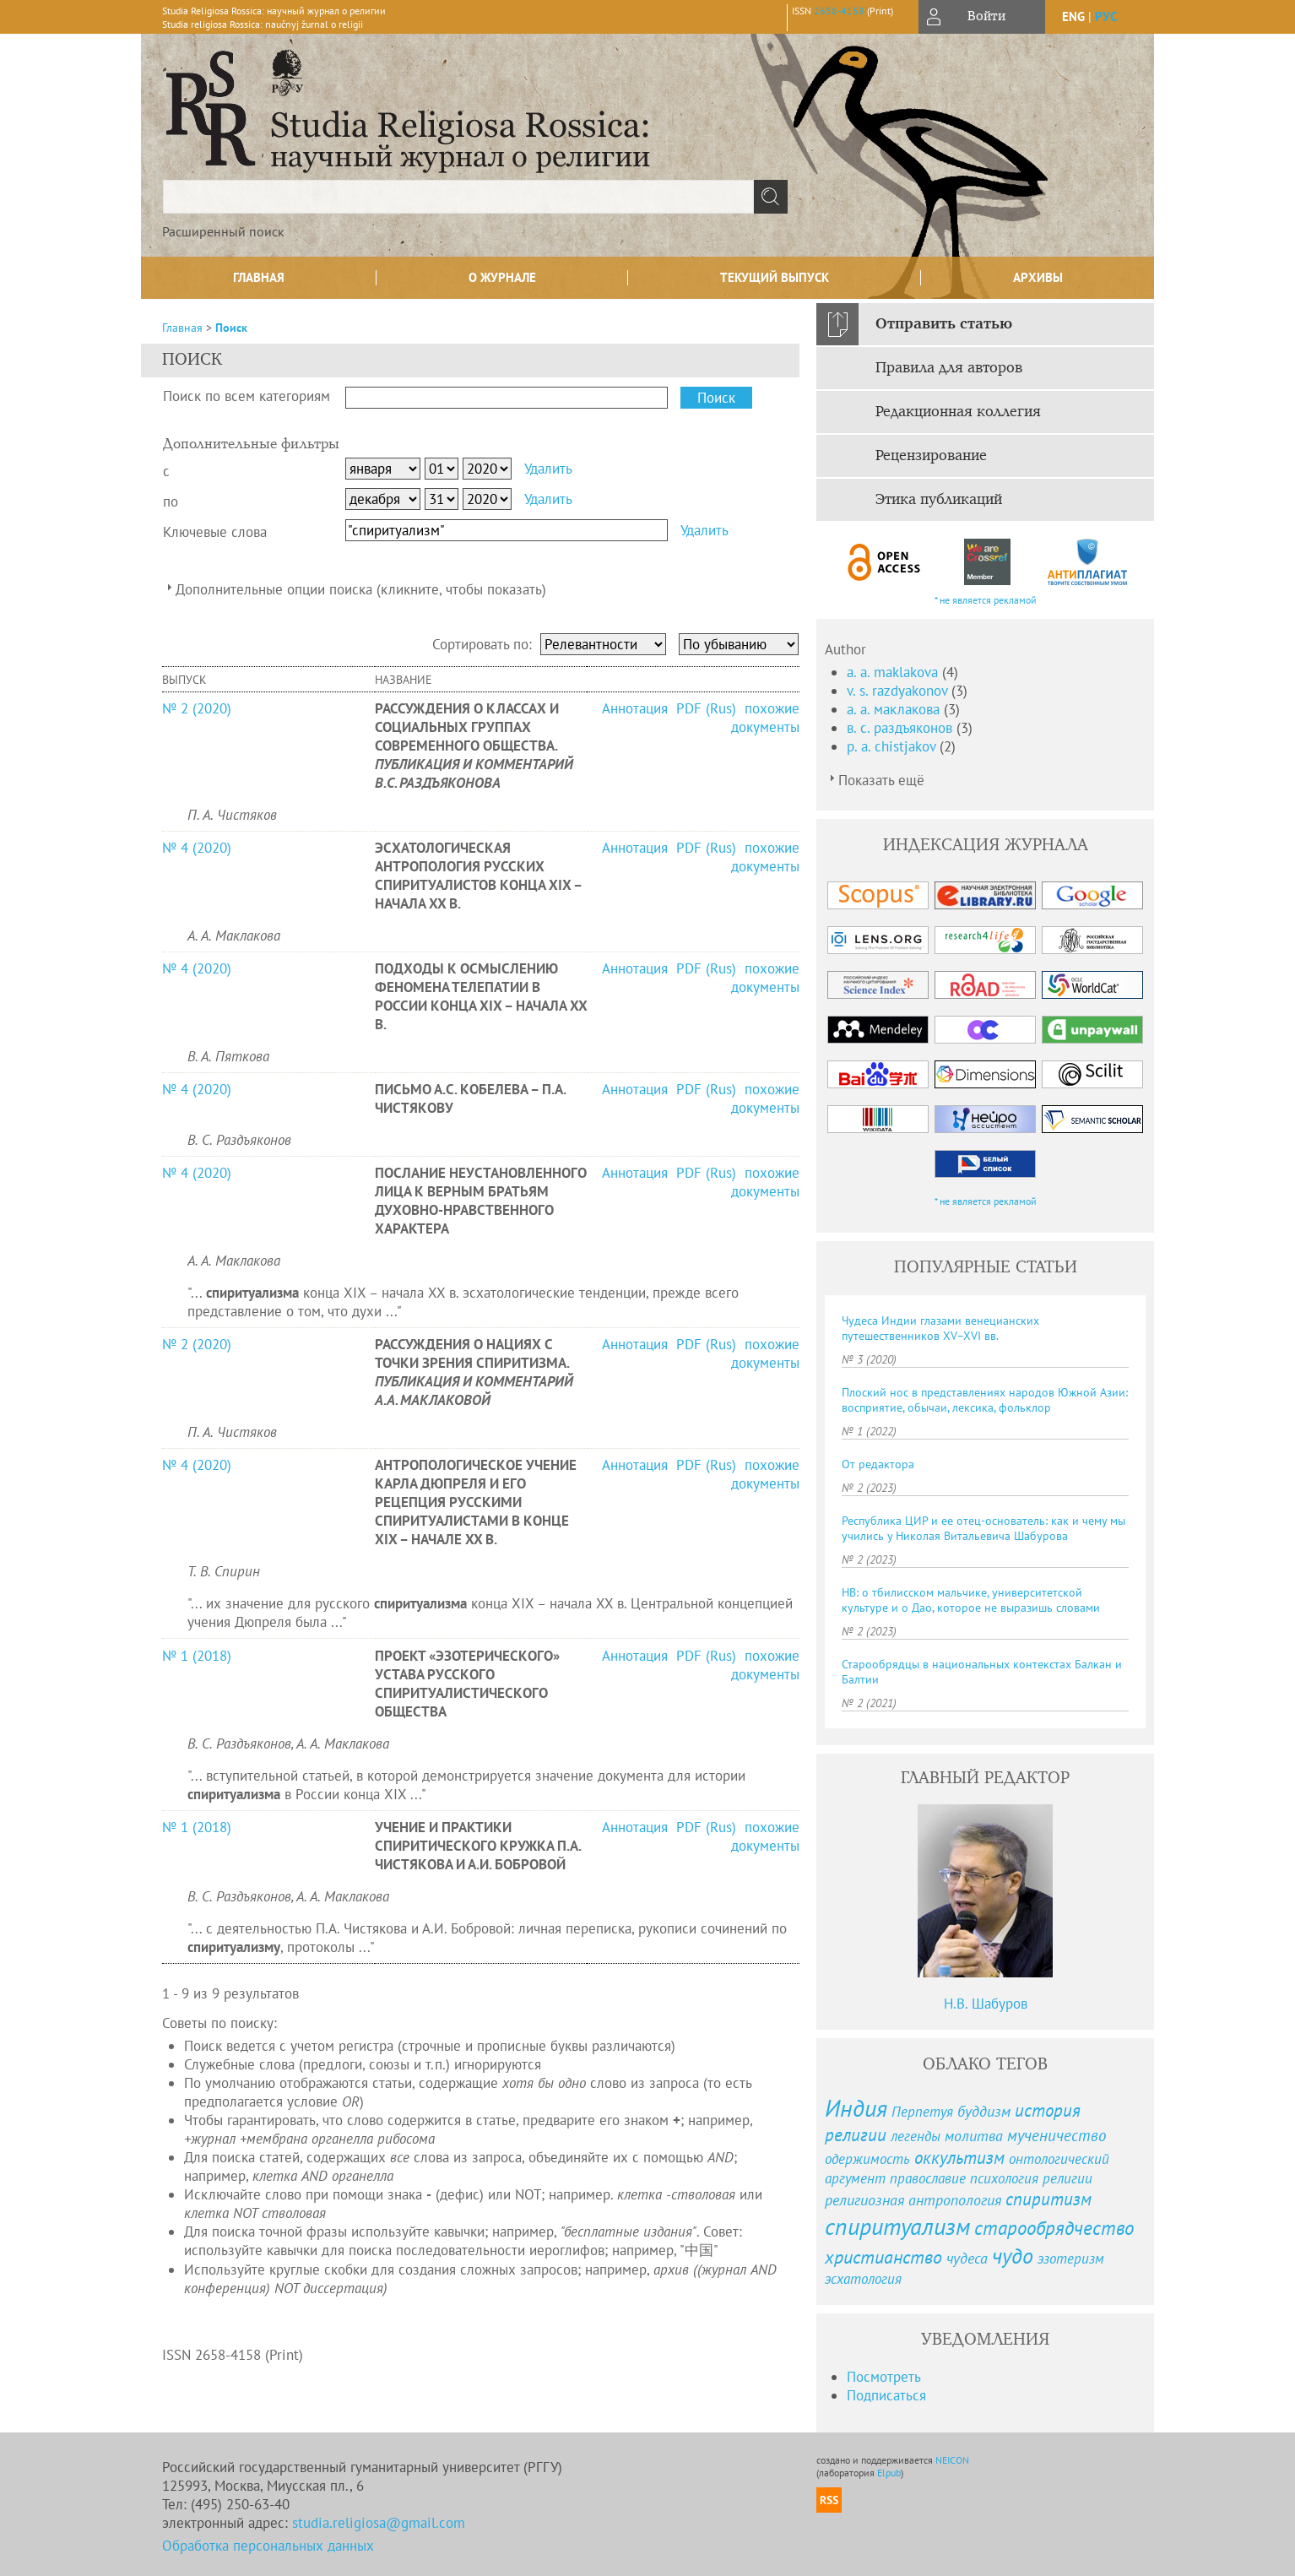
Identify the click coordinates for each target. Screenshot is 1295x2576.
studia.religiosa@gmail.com (378, 2523)
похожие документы (765, 717)
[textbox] (458, 197)
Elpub (889, 2472)
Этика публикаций (938, 499)
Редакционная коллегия (958, 412)
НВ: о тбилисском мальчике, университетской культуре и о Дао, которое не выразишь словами (971, 1600)
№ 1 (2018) (196, 1655)
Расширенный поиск (223, 231)
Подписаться (886, 2395)
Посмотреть (884, 2376)
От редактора (878, 1464)
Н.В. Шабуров (985, 2003)
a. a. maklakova (894, 672)
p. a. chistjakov (893, 746)
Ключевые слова (215, 532)
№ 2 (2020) (196, 708)
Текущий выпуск (774, 277)
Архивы (1038, 277)
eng (1073, 16)
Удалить (548, 468)
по (170, 501)
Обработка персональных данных (268, 2545)
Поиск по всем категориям (246, 396)
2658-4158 (839, 10)
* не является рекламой (986, 600)
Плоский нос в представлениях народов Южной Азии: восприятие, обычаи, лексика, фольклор (985, 1400)
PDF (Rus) (706, 708)
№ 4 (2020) (196, 847)
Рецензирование (931, 456)
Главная (258, 277)
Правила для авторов (948, 368)
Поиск (231, 327)
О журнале (502, 277)
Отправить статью (943, 324)
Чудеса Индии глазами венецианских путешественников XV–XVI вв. (940, 1328)
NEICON (952, 2460)
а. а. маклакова (895, 709)
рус (1106, 16)
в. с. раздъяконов (901, 728)
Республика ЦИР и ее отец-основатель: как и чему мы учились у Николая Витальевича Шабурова (983, 1528)
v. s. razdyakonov (899, 690)
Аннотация (637, 708)
